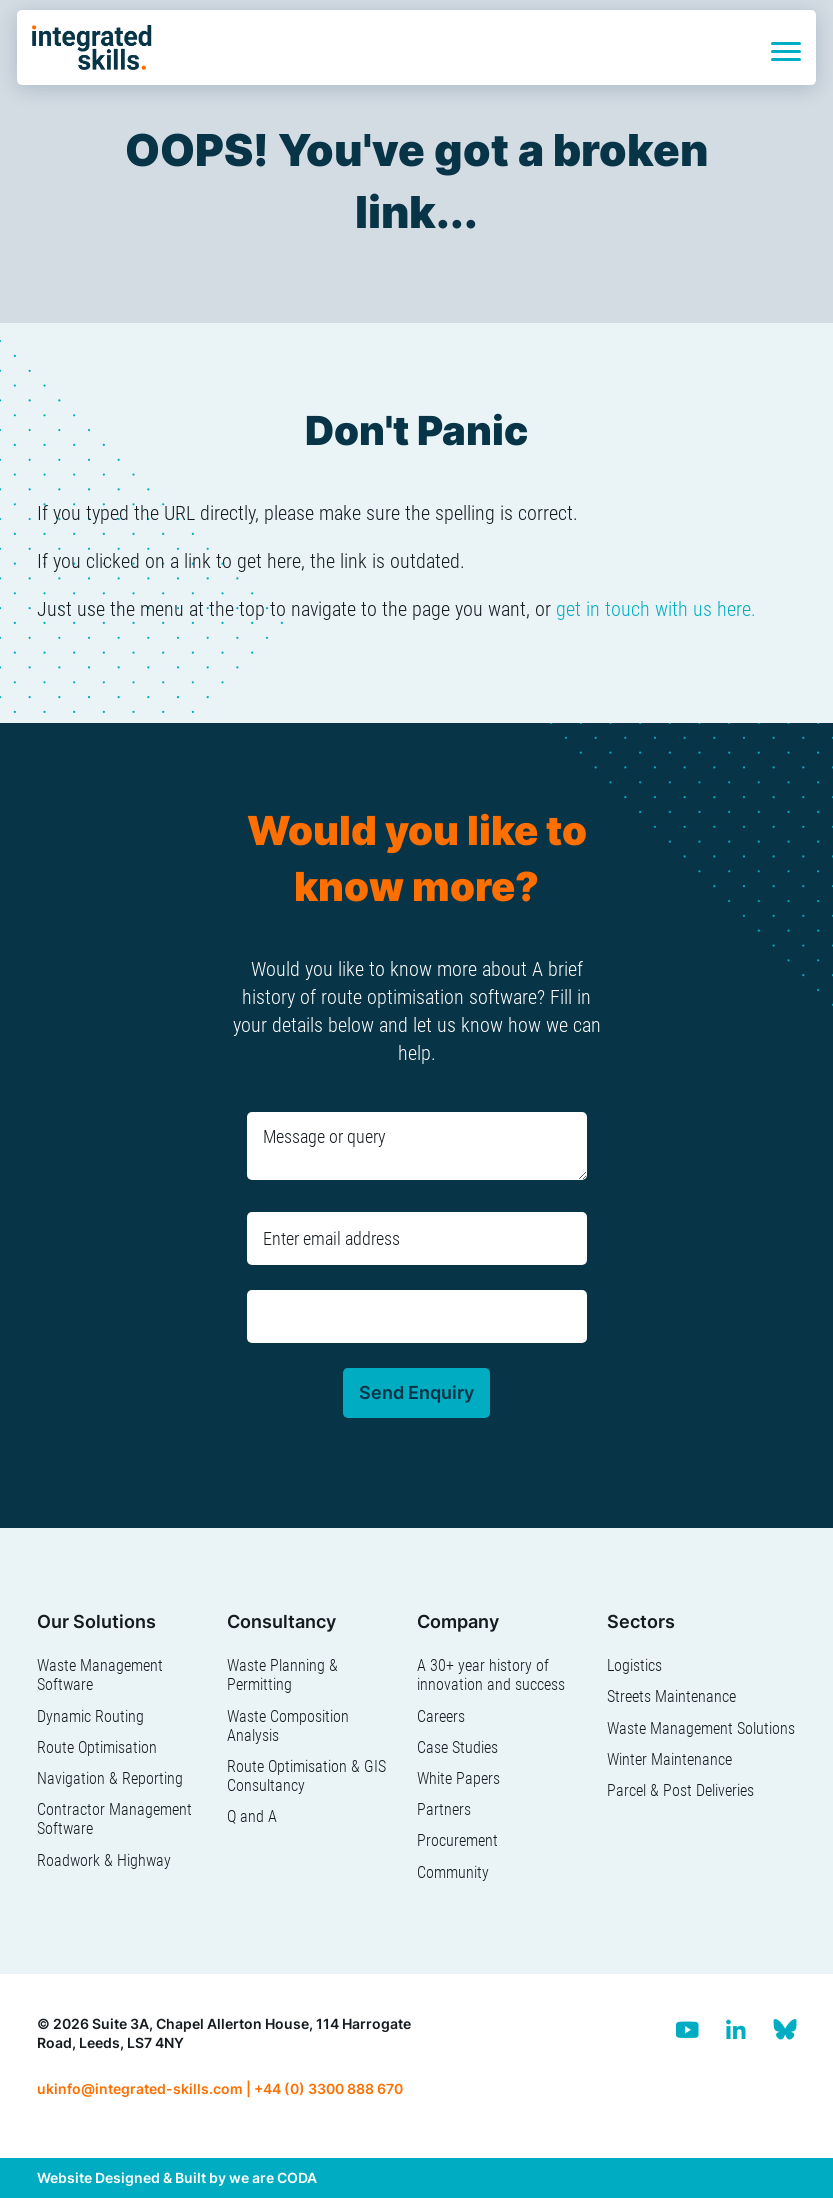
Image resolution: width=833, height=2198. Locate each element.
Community (453, 1872)
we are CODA (273, 2177)
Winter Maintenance (669, 1759)
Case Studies (457, 1747)
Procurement (457, 1840)
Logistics (634, 1665)
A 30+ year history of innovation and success (491, 1675)
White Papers (458, 1778)
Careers (441, 1716)
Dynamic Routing (90, 1716)
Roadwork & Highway (104, 1860)
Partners (444, 1809)
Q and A (252, 1816)
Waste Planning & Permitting (282, 1675)
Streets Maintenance (671, 1696)
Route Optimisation (97, 1747)
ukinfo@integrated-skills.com (140, 2088)
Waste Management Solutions (701, 1728)
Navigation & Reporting (110, 1778)
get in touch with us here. (656, 609)
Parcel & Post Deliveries (680, 1790)
